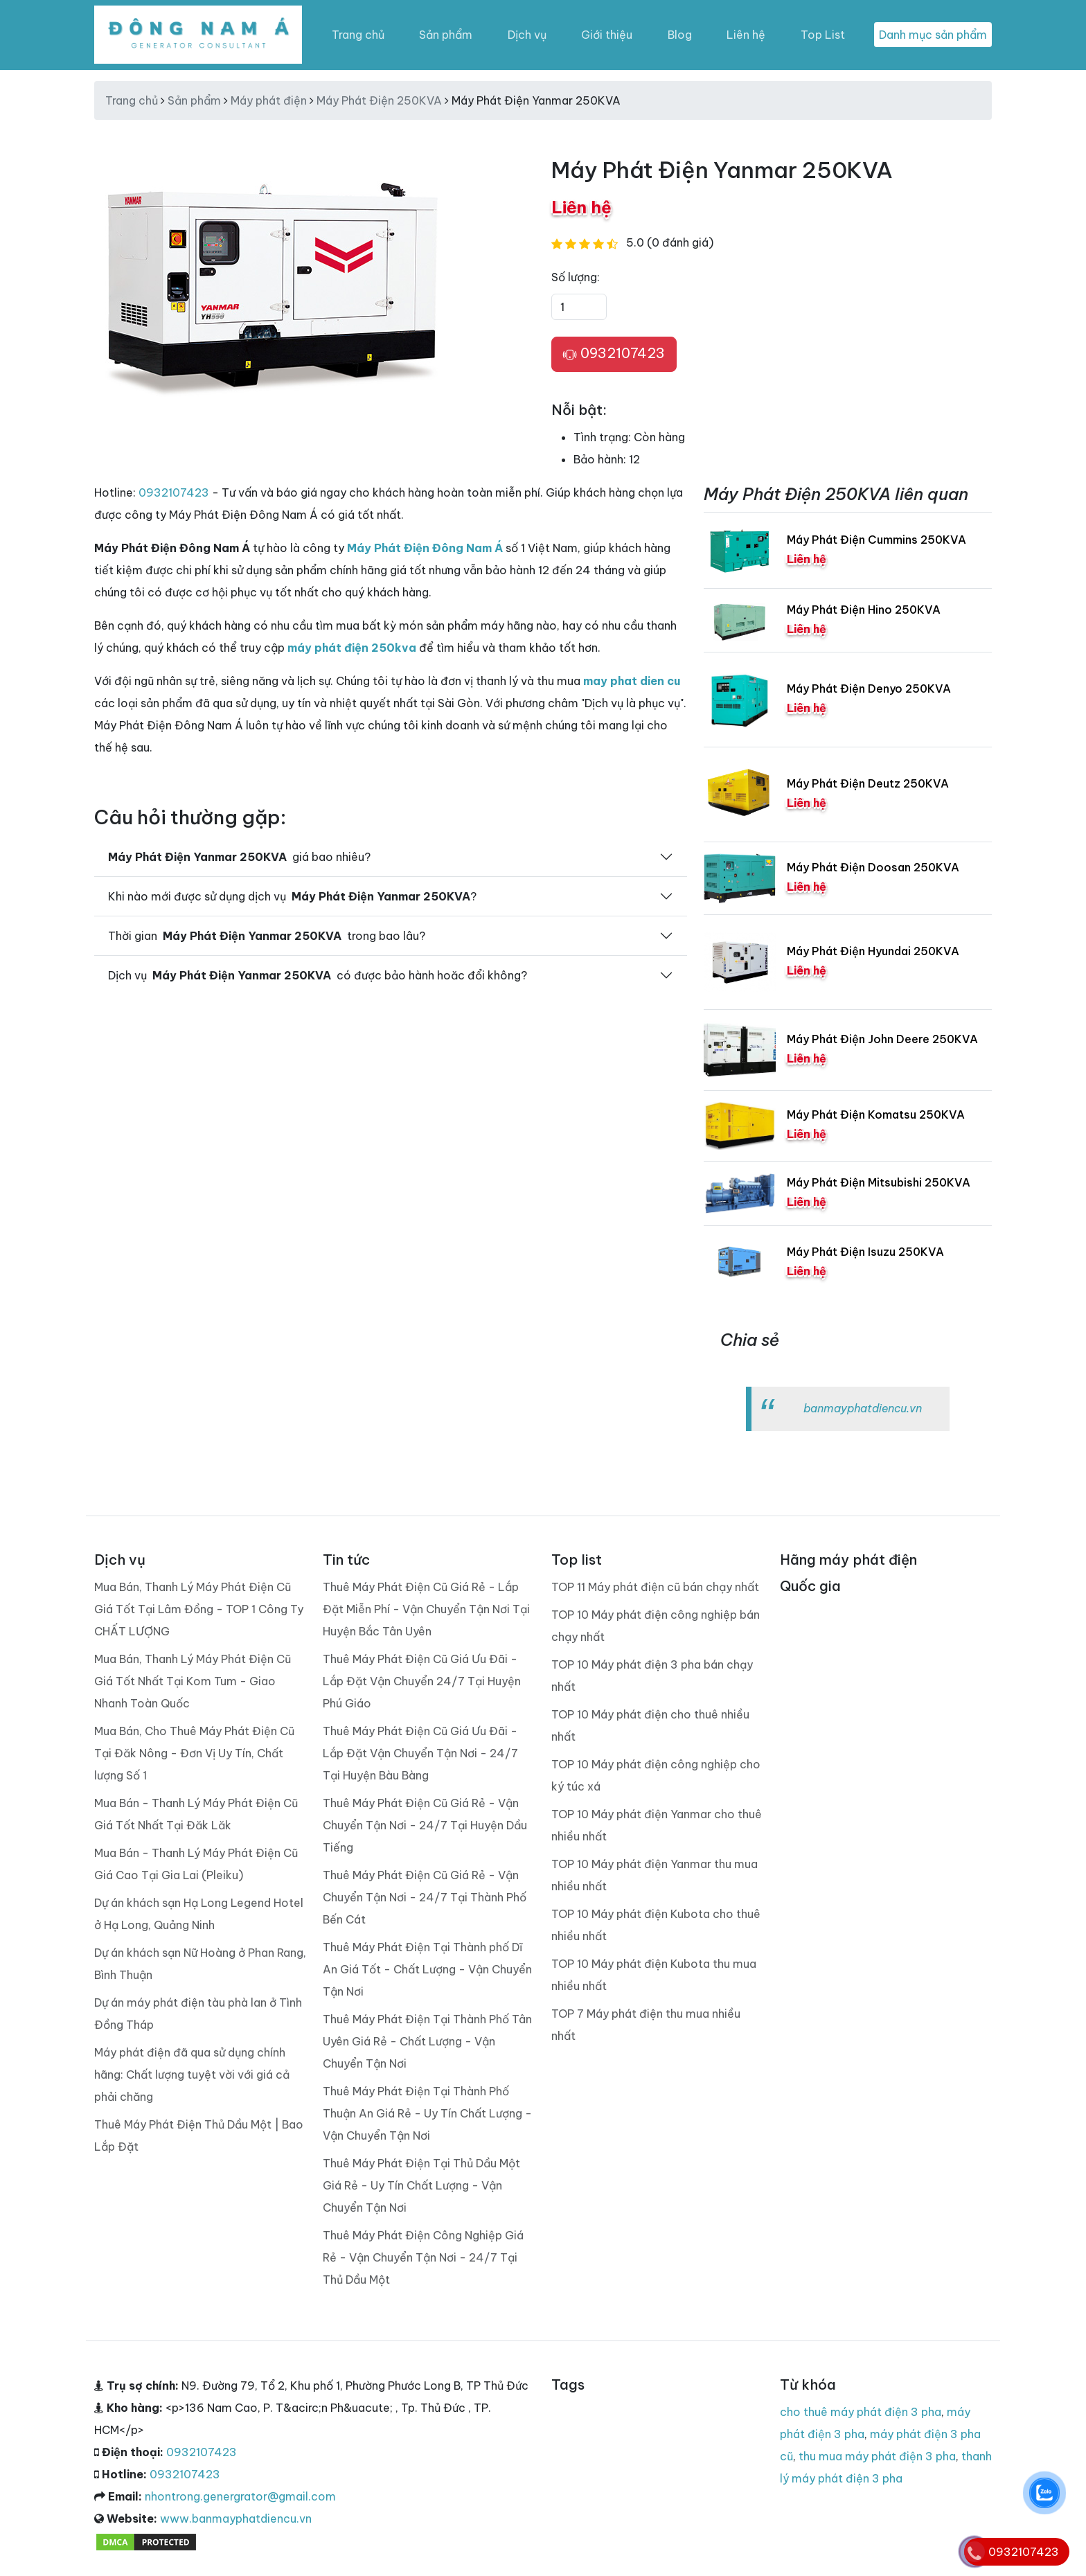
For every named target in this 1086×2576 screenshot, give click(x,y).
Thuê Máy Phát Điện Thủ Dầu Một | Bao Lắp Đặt (198, 2135)
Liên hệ (746, 35)
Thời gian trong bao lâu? (266, 935)
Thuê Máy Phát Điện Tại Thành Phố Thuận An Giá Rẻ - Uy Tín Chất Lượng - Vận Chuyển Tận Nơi (427, 2113)
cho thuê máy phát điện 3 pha (860, 2412)
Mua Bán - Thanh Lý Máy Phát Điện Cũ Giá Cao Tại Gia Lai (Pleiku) (196, 1864)
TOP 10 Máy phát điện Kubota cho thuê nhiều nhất (655, 1925)
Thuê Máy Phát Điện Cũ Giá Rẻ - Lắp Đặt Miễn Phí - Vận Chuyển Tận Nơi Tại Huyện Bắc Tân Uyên (426, 1609)
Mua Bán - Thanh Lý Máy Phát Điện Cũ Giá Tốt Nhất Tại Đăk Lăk (196, 1814)
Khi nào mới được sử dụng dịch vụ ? (292, 896)
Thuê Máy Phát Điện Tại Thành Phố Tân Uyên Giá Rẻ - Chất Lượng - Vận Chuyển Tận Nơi (427, 2041)
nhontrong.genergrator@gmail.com (240, 2496)
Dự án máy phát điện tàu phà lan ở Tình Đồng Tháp (198, 2014)
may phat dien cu (631, 681)
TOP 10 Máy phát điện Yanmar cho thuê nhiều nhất (656, 1825)
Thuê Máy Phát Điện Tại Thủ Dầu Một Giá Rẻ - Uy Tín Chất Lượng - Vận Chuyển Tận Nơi (421, 2185)
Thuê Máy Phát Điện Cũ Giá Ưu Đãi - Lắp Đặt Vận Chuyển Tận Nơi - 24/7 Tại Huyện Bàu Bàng (420, 1753)
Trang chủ (358, 35)
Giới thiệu (606, 35)
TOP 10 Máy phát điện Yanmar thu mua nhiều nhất (654, 1875)
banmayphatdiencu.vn (862, 1408)
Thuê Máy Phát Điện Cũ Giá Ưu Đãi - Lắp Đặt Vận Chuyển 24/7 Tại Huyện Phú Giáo (422, 1681)
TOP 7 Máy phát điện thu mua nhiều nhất (645, 2025)
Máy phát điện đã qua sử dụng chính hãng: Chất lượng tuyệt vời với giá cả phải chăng (192, 2074)
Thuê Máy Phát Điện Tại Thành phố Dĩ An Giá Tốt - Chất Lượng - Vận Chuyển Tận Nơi (427, 1969)
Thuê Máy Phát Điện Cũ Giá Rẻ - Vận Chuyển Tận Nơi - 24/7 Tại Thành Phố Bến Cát (424, 1897)
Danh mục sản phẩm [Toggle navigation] (933, 35)
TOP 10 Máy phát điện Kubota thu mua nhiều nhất (653, 1975)
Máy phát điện (269, 100)
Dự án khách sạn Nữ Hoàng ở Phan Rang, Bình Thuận (200, 1964)
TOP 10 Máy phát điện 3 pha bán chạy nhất (652, 1676)
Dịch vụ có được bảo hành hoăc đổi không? (317, 975)
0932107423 (614, 354)
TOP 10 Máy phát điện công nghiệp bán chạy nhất (655, 1626)
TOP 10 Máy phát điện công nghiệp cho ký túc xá (655, 1775)
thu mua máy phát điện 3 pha (877, 2456)
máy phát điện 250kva (351, 648)
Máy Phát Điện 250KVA (379, 100)
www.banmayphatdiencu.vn (236, 2518)
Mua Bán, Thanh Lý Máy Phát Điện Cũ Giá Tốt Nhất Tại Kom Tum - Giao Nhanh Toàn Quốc (192, 1681)
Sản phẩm (445, 35)
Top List (823, 35)
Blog (680, 35)
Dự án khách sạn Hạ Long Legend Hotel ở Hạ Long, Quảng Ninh (198, 1914)
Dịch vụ (527, 35)
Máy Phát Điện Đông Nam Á (425, 548)
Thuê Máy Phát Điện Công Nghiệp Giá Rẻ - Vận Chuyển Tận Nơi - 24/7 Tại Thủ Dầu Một (423, 2257)
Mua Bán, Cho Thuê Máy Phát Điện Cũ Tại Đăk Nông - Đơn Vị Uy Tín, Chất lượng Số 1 (194, 1753)
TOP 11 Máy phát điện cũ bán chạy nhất (655, 1587)
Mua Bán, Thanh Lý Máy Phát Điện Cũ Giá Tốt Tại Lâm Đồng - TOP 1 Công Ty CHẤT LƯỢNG (198, 1609)
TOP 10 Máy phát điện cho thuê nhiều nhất (650, 1725)
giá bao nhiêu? (239, 857)
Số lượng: (575, 277)
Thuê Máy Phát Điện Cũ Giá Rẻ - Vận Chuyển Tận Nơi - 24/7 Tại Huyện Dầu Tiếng (425, 1825)
